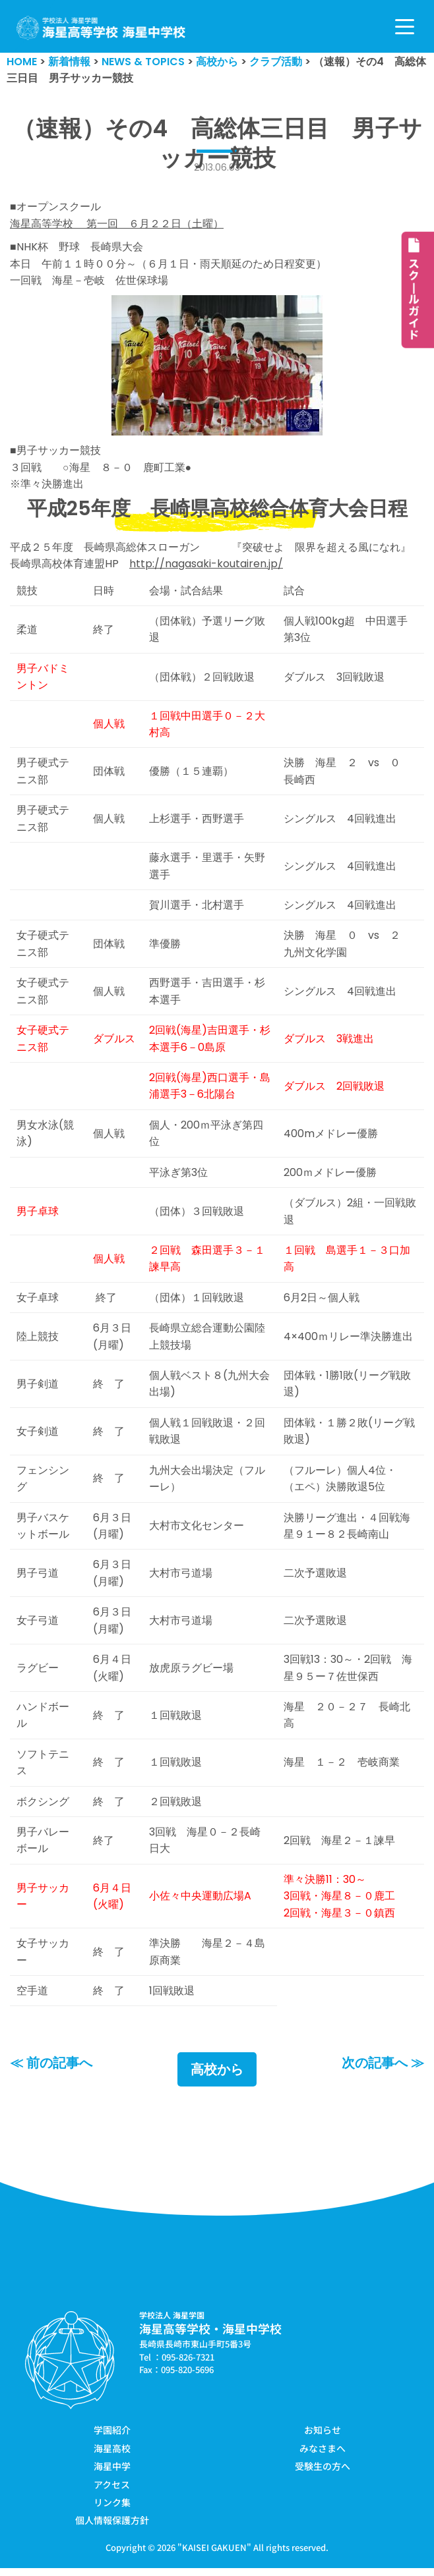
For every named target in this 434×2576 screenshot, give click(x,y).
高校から (217, 2078)
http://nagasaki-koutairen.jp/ (206, 565)
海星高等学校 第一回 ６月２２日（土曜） (117, 223)
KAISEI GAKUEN (214, 2555)
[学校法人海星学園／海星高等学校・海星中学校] (101, 28)
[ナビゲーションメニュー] (404, 27)
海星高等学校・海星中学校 (210, 2336)
